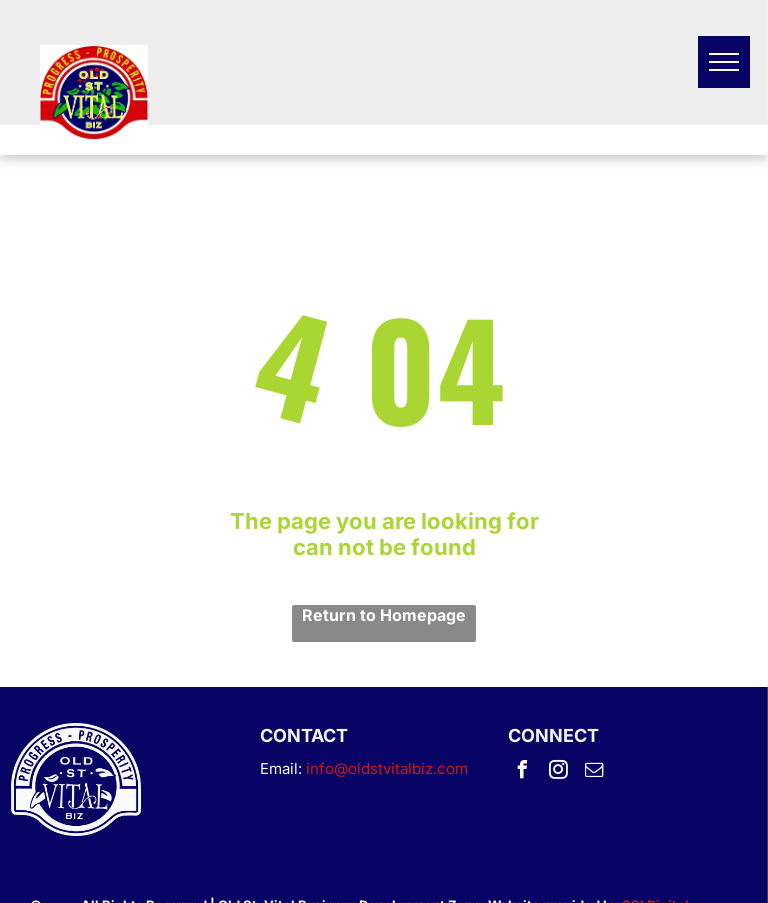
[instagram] (558, 772)
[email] (594, 772)
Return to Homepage (384, 615)
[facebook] (522, 772)
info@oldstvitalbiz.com (387, 768)
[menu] (724, 62)
